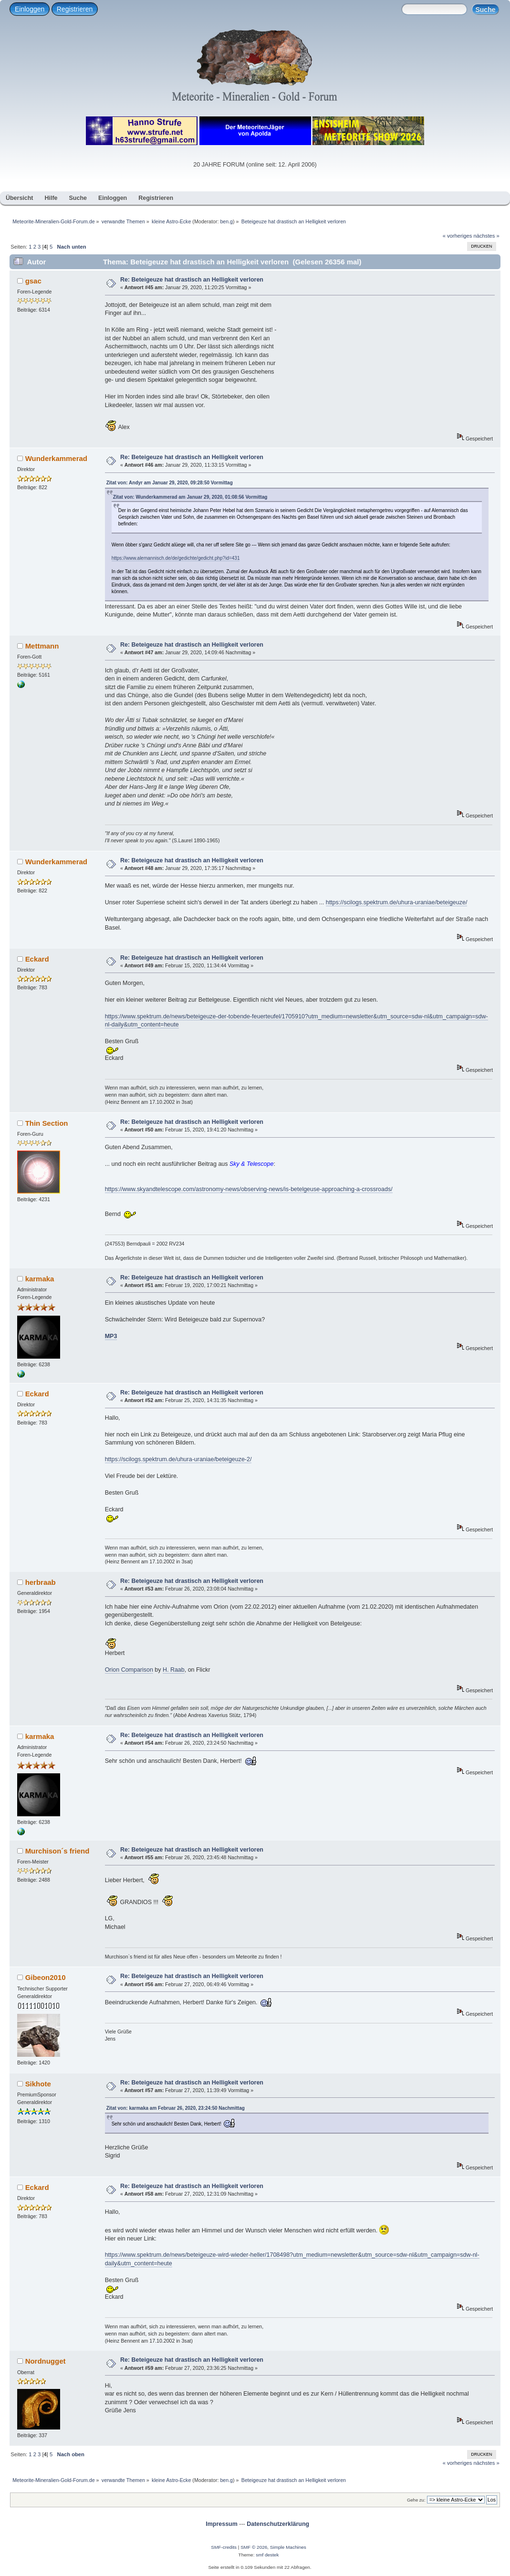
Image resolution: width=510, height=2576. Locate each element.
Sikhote (38, 2084)
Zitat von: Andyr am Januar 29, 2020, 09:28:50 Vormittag (169, 482)
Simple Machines (288, 2547)
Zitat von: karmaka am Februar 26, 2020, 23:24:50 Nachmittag (175, 2108)
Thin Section (46, 1123)
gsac (33, 281)
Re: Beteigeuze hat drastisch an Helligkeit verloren (191, 279)
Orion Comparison (129, 1669)
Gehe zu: (416, 2500)
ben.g (226, 221)
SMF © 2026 (253, 2547)
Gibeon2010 (45, 1977)
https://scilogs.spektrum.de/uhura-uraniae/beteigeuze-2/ (178, 1459)
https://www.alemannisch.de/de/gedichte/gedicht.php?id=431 (176, 558)
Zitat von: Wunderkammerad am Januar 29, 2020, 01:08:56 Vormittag (190, 497)
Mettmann (42, 646)
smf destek (267, 2554)
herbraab (40, 1582)
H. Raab (174, 1669)
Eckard (37, 959)
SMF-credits (224, 2547)
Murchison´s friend (57, 1851)
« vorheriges (457, 236)
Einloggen (29, 9)
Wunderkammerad (56, 458)
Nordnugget (45, 2361)
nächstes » (487, 236)
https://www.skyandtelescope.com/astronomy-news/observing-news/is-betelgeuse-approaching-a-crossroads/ (249, 1189)
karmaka (39, 1279)
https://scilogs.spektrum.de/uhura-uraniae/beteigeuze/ (397, 902)
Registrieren (75, 9)
